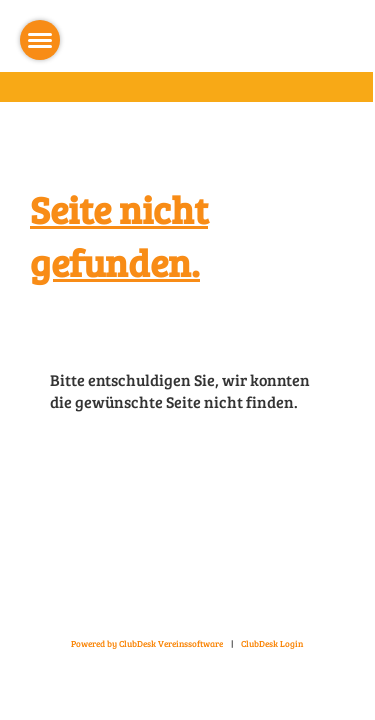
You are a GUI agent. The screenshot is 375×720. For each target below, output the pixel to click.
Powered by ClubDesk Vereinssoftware (147, 643)
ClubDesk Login (272, 643)
